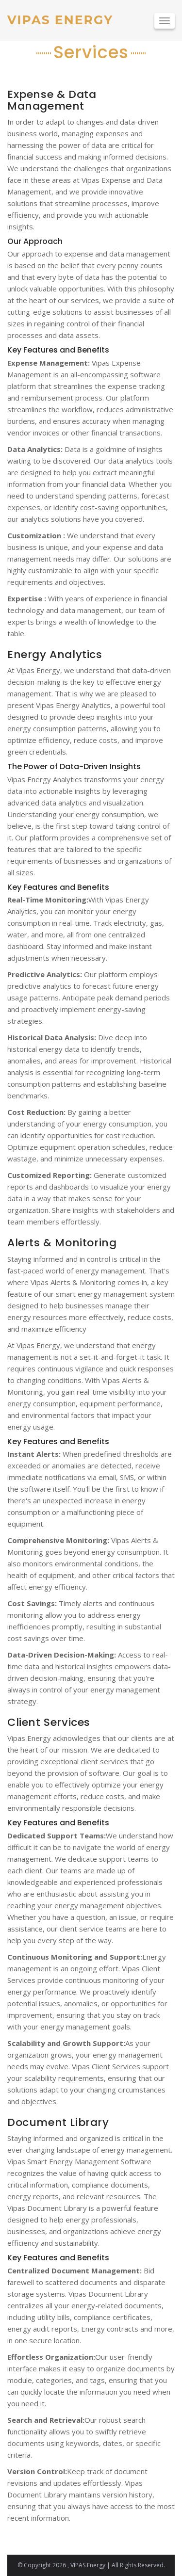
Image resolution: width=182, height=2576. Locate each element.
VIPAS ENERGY (60, 20)
